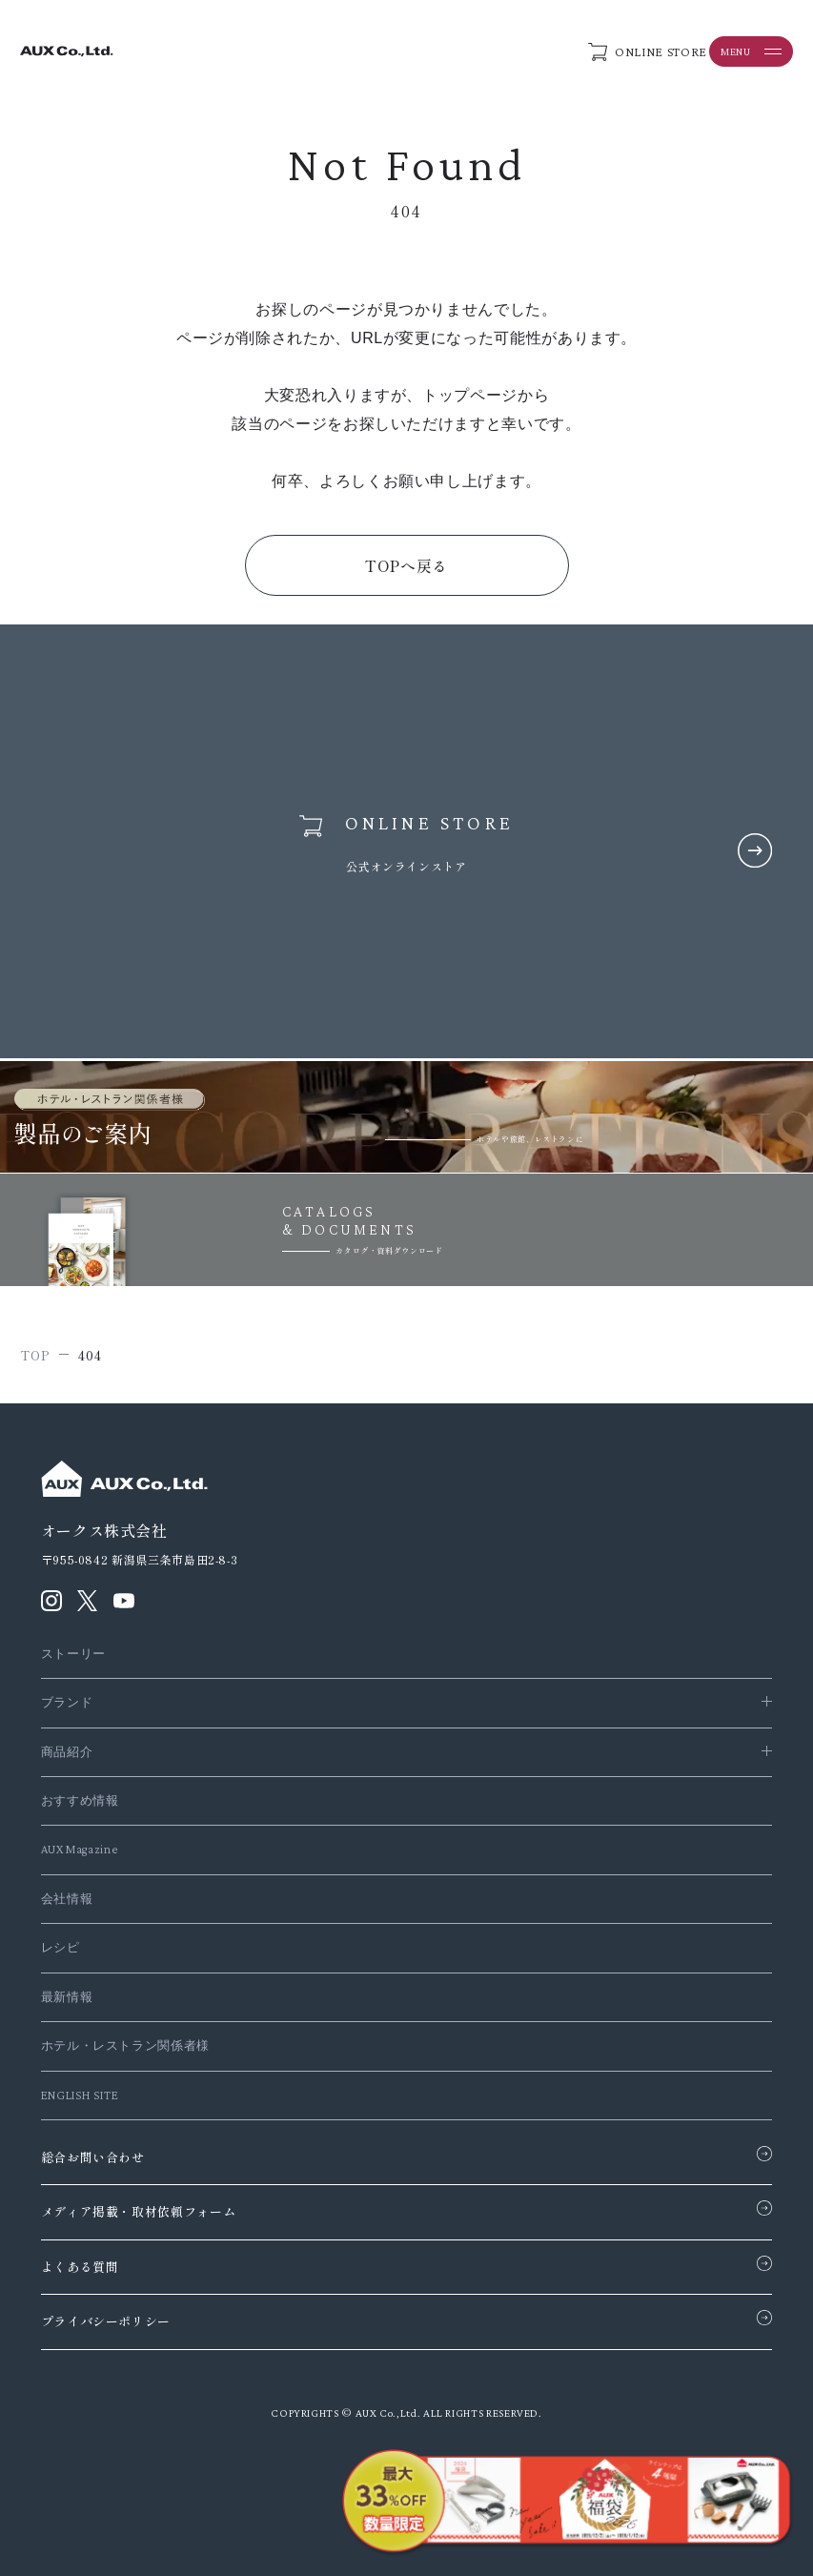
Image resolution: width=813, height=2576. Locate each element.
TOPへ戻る (406, 565)
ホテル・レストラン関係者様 (125, 2045)
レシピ (60, 1947)
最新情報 (67, 1997)
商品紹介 (67, 1752)
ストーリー (73, 1653)
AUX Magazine (79, 1849)
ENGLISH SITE (80, 2095)
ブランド (67, 1702)
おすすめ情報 (80, 1800)
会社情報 (67, 1898)
